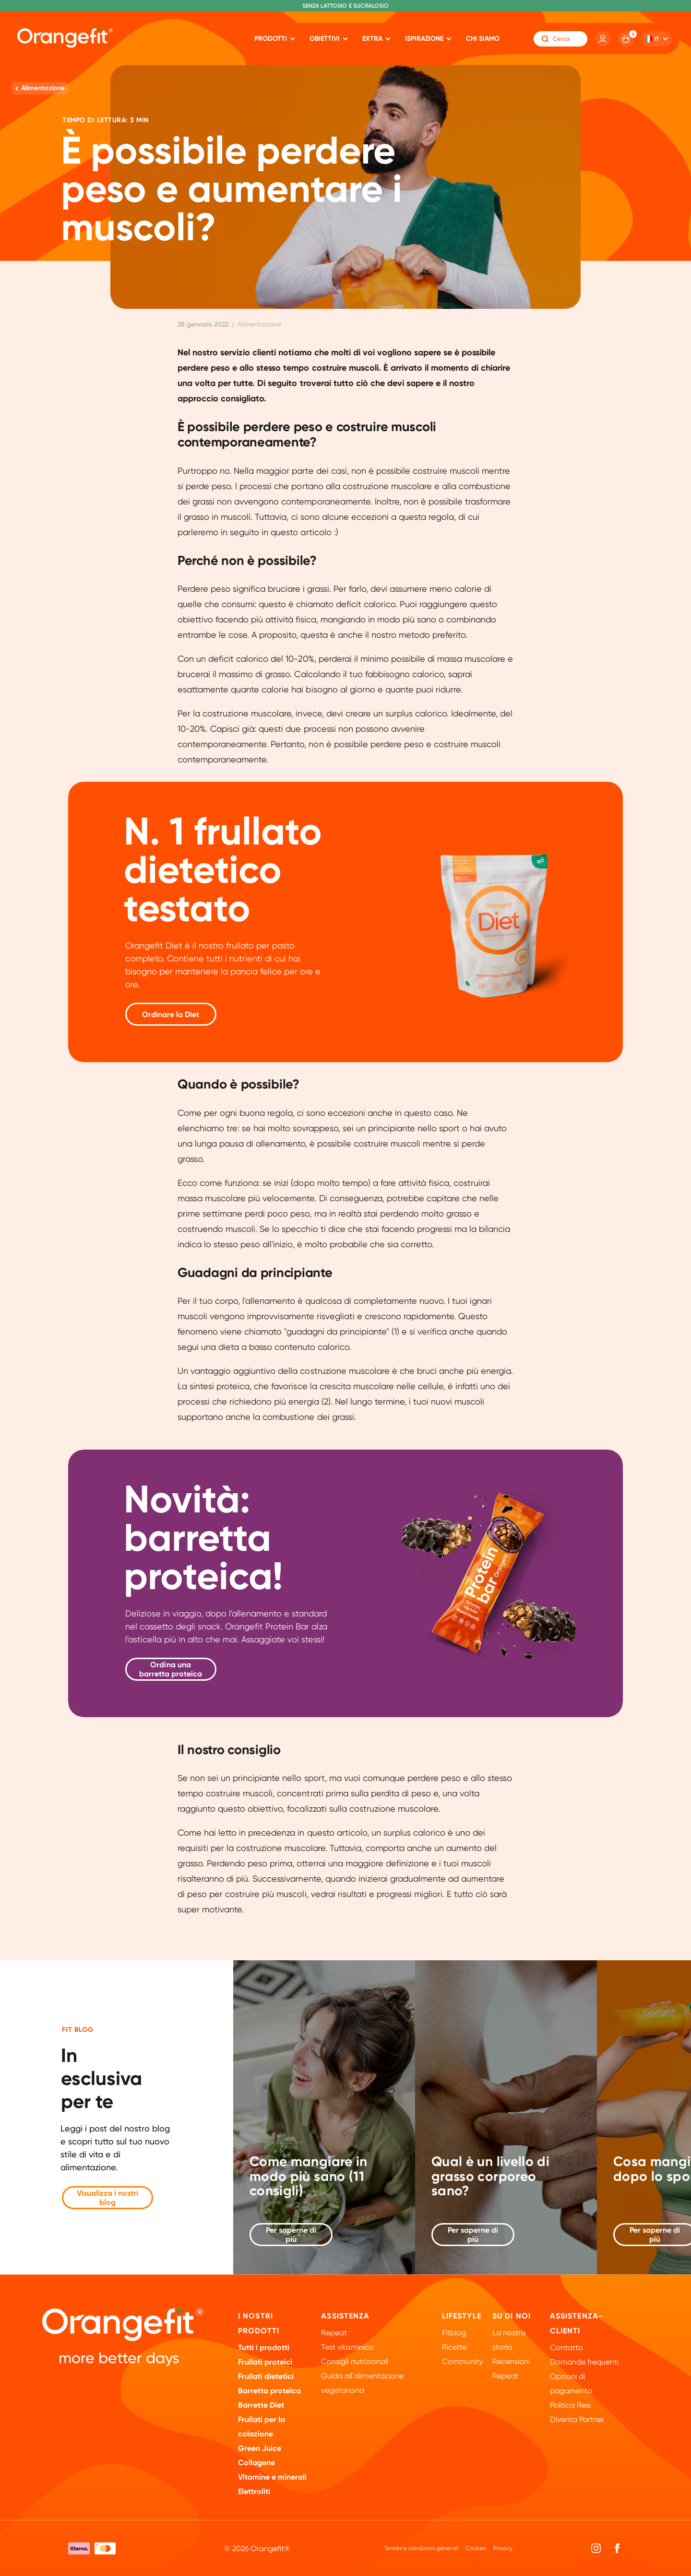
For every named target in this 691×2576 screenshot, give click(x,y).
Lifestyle (461, 2315)
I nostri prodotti (258, 2323)
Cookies (475, 2548)
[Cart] (625, 39)
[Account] (602, 39)
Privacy (502, 2548)
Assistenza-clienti (576, 2323)
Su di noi (511, 2315)
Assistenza (345, 2315)
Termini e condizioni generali (421, 2548)
